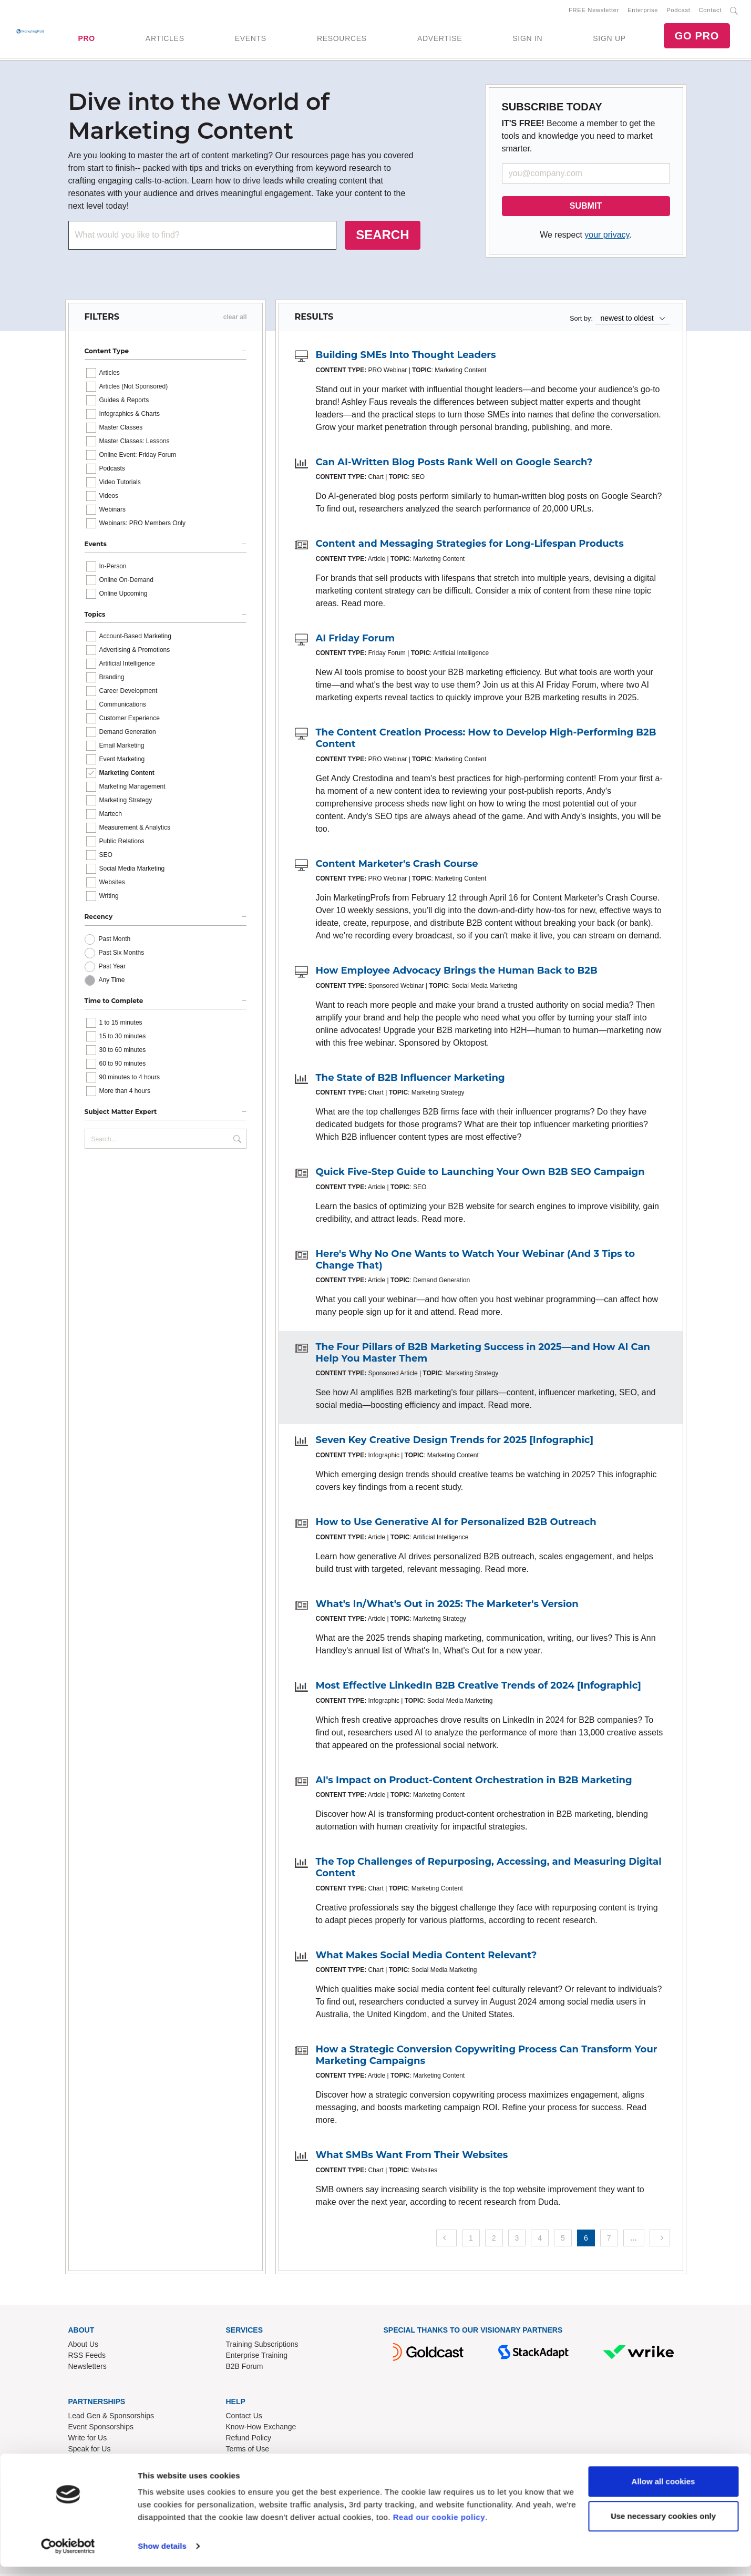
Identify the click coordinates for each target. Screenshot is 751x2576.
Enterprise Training (257, 2357)
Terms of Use (247, 2450)
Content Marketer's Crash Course (397, 866)
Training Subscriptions (262, 2346)
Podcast (678, 11)
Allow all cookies (663, 2490)
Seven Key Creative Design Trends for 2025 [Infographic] (455, 1442)
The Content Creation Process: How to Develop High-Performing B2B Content (486, 740)
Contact (710, 11)
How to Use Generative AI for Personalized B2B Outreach (456, 1524)
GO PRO (697, 37)
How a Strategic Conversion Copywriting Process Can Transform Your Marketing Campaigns (486, 2057)
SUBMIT (586, 207)
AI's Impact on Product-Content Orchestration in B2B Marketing (474, 1782)
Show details (162, 2555)
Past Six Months (122, 954)
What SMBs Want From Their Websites (412, 2157)
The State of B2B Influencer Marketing (410, 1080)
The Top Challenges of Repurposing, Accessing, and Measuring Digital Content (489, 1869)
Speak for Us (89, 2450)
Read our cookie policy (439, 2526)
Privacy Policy (249, 2461)
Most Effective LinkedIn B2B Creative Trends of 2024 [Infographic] (478, 1687)
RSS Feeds (87, 2357)
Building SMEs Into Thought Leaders (406, 357)
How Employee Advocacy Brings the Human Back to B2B (457, 972)
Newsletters (87, 2368)
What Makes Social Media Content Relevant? (426, 1956)
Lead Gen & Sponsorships (111, 2417)
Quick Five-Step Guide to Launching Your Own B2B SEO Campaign (480, 1174)
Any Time (112, 982)
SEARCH (382, 237)
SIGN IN (527, 39)
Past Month (115, 941)
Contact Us (244, 2417)
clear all (235, 319)
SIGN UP (609, 39)
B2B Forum (244, 2368)
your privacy (606, 236)
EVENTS (250, 39)
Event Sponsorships (101, 2428)
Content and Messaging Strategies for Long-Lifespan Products (470, 545)
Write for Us (87, 2439)
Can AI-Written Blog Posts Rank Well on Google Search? (454, 464)
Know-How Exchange (261, 2428)
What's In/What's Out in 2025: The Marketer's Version (447, 1606)
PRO (86, 39)
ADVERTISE (439, 39)
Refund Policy (248, 2439)
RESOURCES (342, 39)
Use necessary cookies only (663, 2524)
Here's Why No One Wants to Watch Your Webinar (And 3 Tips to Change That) (475, 1261)
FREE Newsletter (594, 11)
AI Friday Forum (355, 640)
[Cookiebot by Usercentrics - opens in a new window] (68, 2555)
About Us (83, 2346)
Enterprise (642, 11)
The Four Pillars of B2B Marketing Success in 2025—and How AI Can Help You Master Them (483, 1354)
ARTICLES (165, 39)
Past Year (112, 968)
